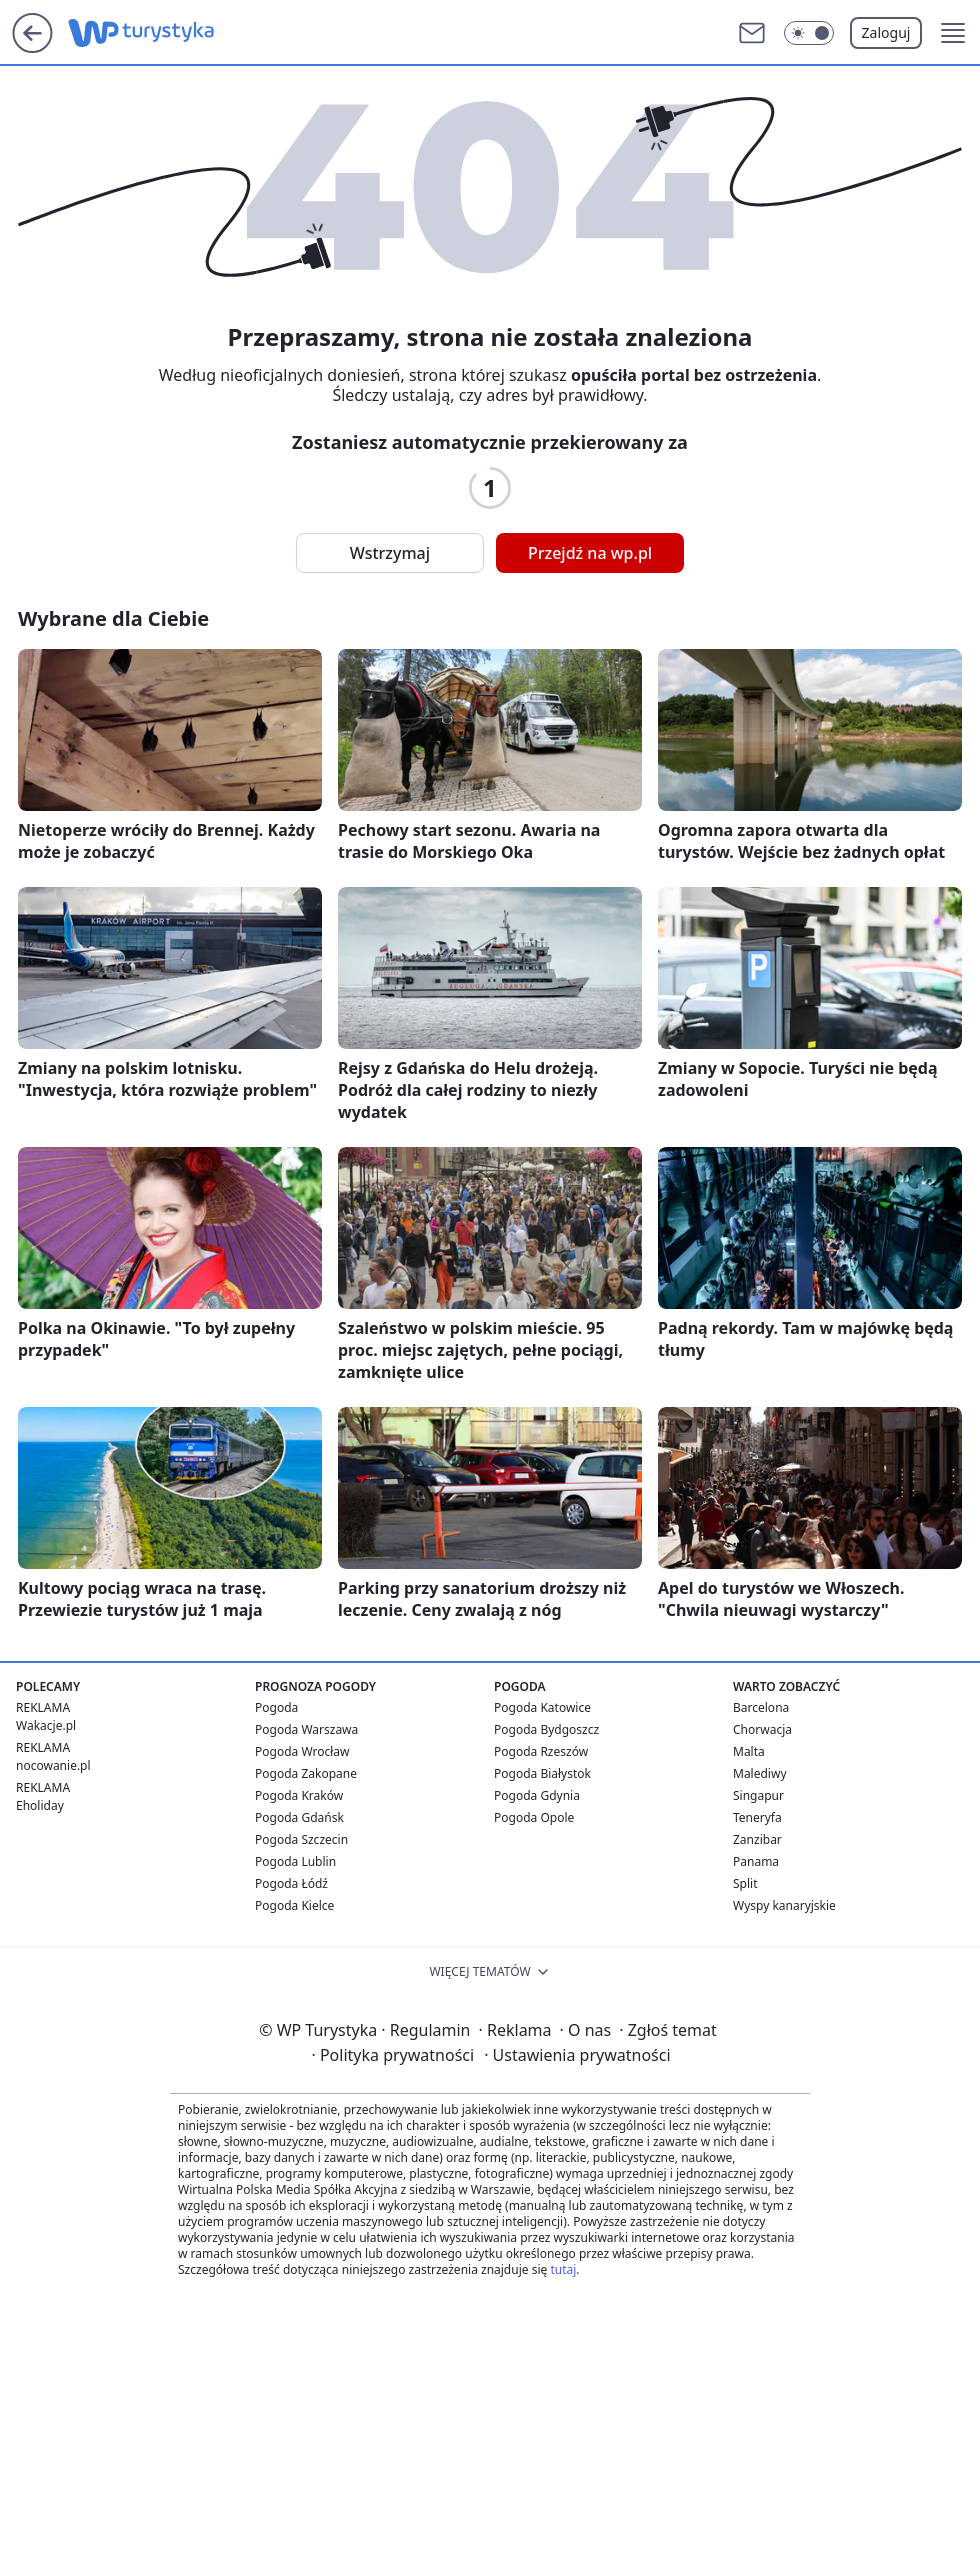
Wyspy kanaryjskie (784, 1905)
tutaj (563, 2269)
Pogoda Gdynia (537, 1795)
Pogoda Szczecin (301, 1839)
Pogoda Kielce (294, 1905)
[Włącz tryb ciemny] (809, 33)
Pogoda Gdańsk (299, 1817)
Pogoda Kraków (299, 1795)
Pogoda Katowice (542, 1707)
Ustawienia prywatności (577, 2055)
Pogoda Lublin (295, 1861)
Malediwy (760, 1773)
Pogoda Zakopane (306, 1773)
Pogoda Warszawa (306, 1729)
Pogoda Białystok (542, 1773)
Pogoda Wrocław (302, 1751)
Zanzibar (757, 1839)
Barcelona (761, 1707)
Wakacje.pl (46, 1725)
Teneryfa (757, 1817)
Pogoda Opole (534, 1817)
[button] (953, 33)
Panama (756, 1861)
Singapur (758, 1795)
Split (745, 1883)
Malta (749, 1751)
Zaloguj (886, 32)
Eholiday (40, 1805)
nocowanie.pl (53, 1765)
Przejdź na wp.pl (590, 553)
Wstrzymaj (390, 553)
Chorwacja (762, 1729)
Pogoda (276, 1707)
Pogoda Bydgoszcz (546, 1729)
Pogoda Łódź (291, 1883)
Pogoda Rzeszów (541, 1751)
